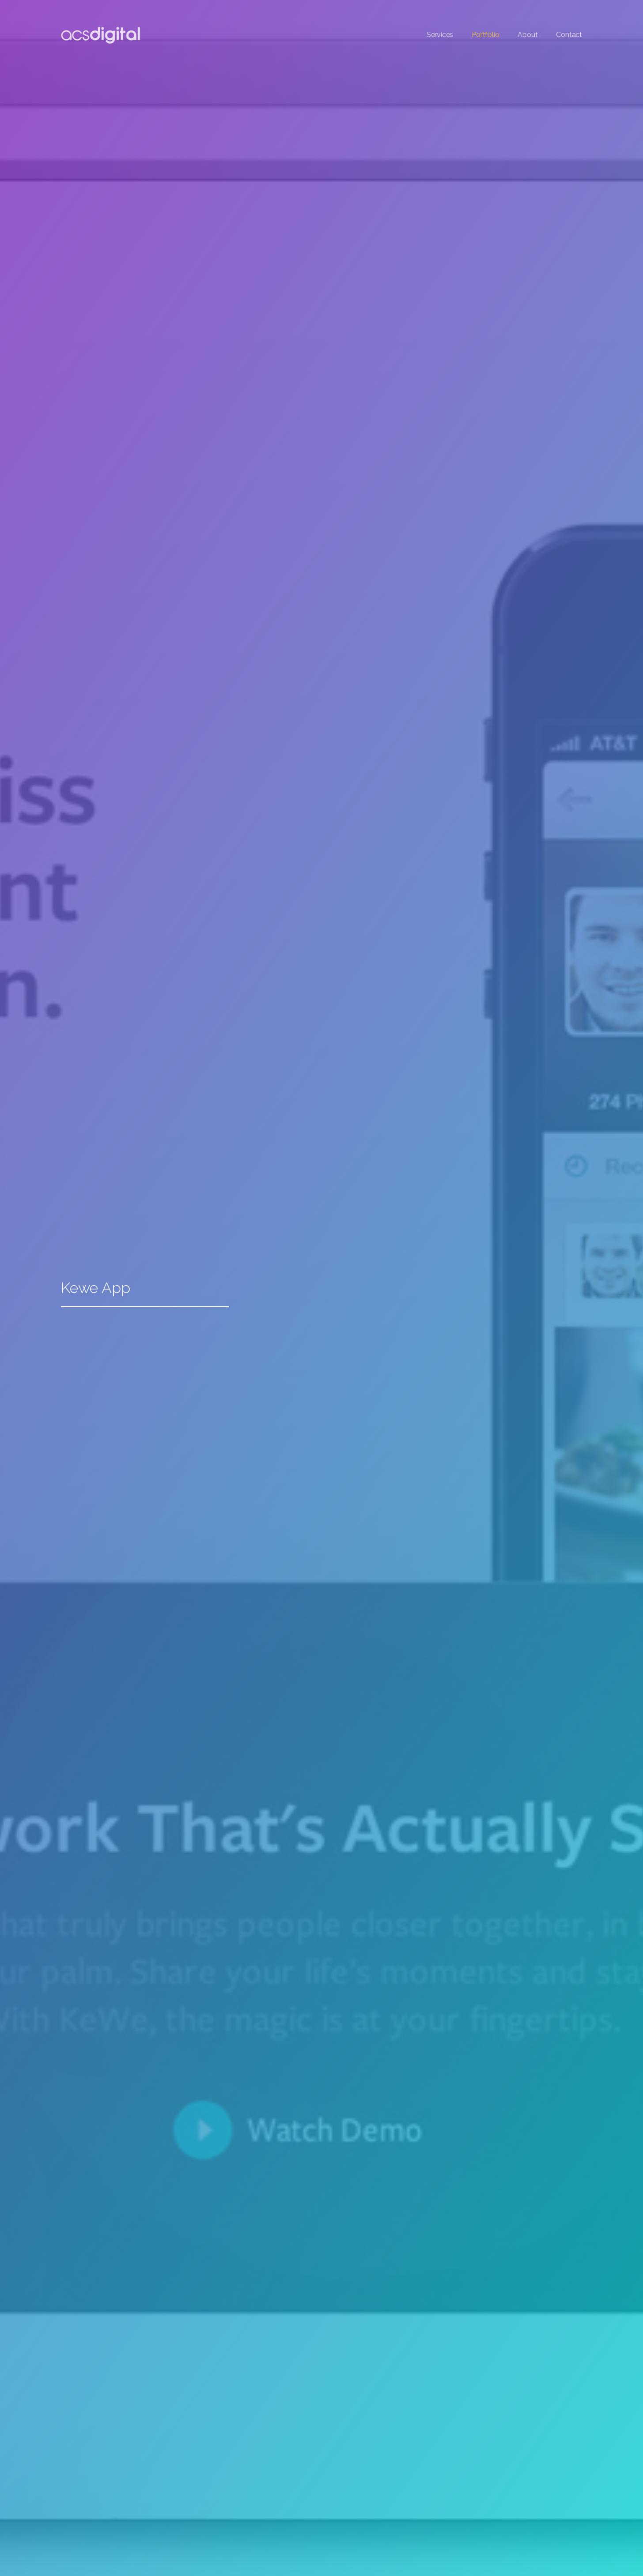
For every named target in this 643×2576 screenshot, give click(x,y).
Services (440, 34)
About (527, 34)
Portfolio (485, 34)
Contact (569, 34)
